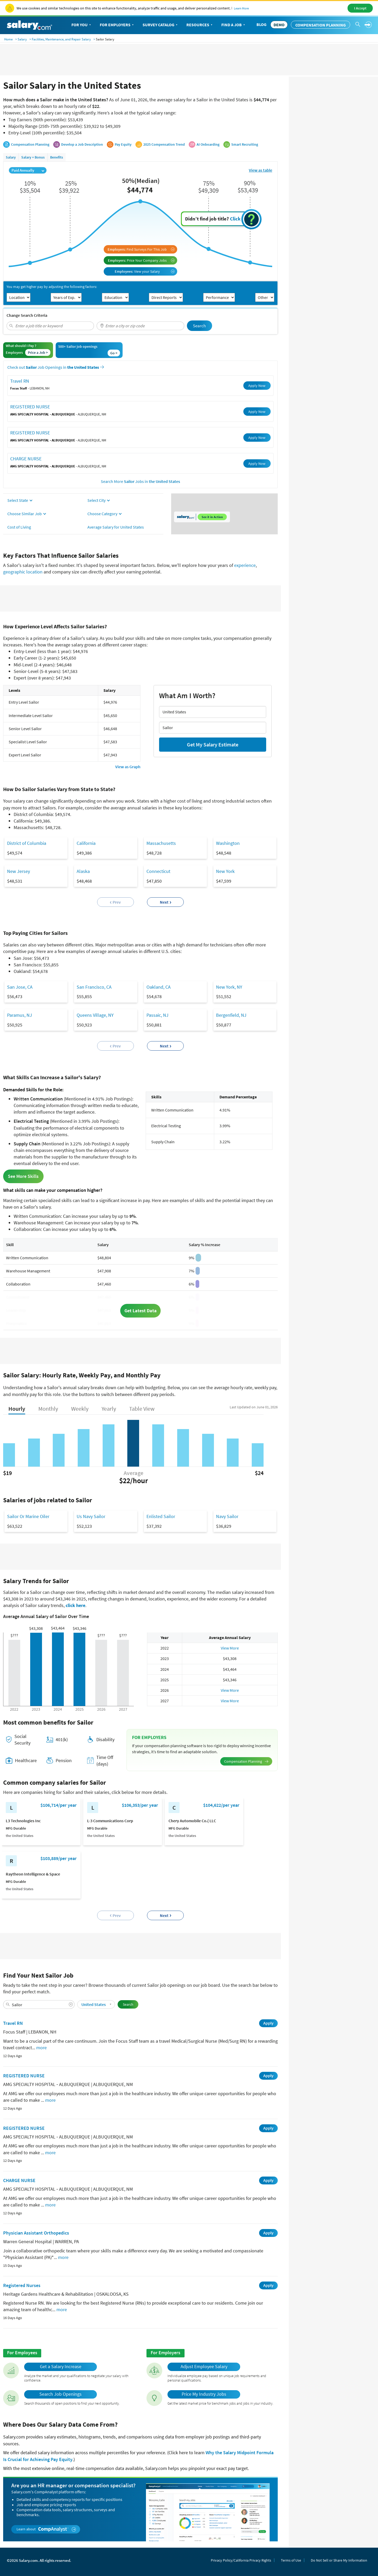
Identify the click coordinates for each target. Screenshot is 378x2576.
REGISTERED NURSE (30, 407)
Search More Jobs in (140, 481)
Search (199, 326)
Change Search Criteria (27, 315)
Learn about (46, 2529)
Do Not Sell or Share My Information (339, 2560)
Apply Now (256, 385)
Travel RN (19, 381)
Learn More (241, 8)
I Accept (360, 8)
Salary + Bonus (33, 157)
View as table (260, 170)
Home (8, 39)
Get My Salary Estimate (212, 744)
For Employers (117, 25)
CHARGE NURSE (25, 459)
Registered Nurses (21, 2285)
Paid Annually (28, 170)
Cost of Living (19, 527)
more (41, 2048)
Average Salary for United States (115, 527)
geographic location (23, 572)
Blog (261, 24)
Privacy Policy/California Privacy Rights (241, 2560)
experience (245, 565)
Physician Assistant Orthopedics (36, 2233)
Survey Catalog (160, 25)
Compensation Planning (320, 25)
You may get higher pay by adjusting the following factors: (52, 287)
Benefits (56, 157)
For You (81, 25)
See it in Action (212, 517)
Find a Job (233, 25)
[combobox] (50, 326)
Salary (22, 39)
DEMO (279, 24)
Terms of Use (291, 2560)
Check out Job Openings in (55, 367)
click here (75, 1605)
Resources (199, 25)
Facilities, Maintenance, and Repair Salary (61, 39)
